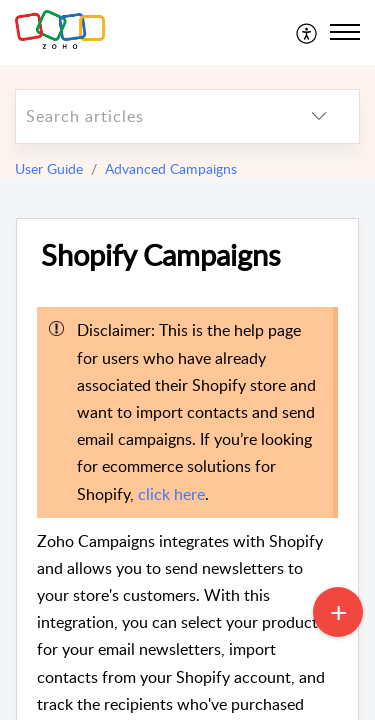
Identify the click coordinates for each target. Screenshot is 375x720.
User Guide (49, 168)
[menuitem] (307, 32)
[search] (147, 116)
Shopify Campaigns (161, 255)
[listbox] (319, 116)
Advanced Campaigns (171, 168)
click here (171, 494)
